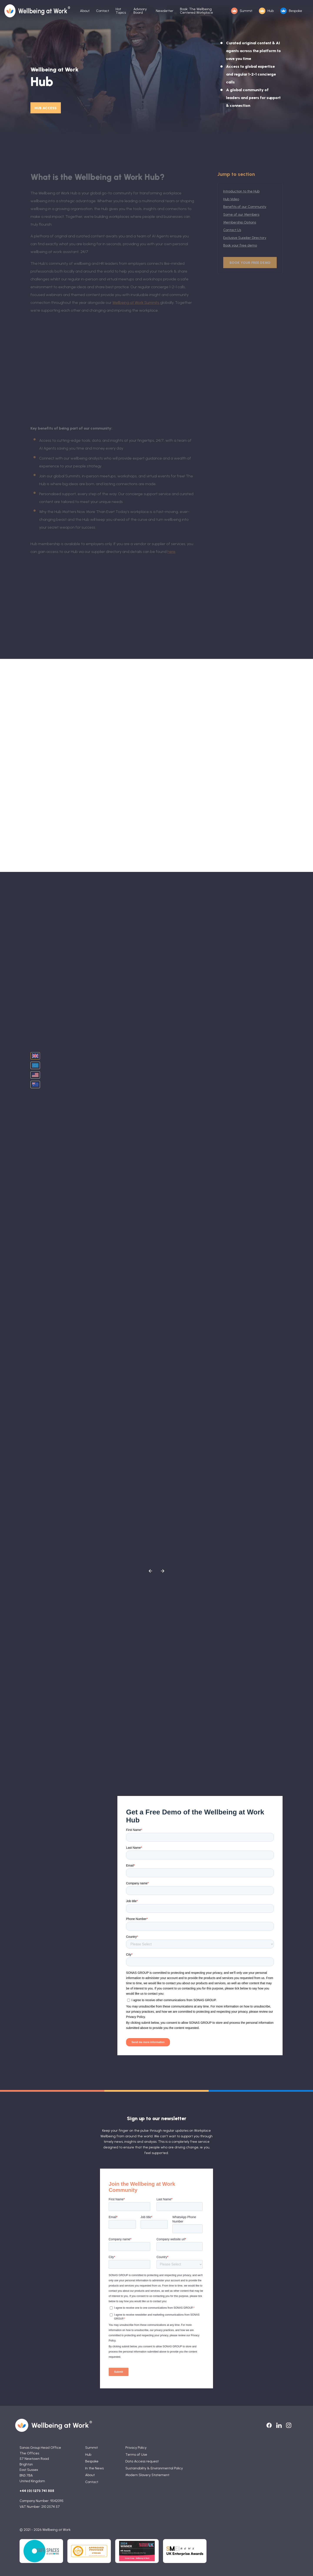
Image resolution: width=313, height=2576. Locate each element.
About (85, 11)
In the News (94, 2468)
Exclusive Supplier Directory (244, 240)
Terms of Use (136, 2454)
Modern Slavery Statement (147, 2475)
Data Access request (142, 2461)
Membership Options (239, 224)
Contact (102, 11)
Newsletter (164, 11)
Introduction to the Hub (241, 193)
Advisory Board (140, 11)
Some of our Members (241, 216)
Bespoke (291, 11)
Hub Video (231, 201)
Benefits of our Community (244, 209)
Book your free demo (240, 247)
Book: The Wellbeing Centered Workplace (196, 11)
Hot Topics (121, 11)
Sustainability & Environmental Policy (154, 2468)
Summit (241, 11)
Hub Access (46, 108)
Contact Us (232, 232)
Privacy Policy (136, 2447)
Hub (266, 11)
